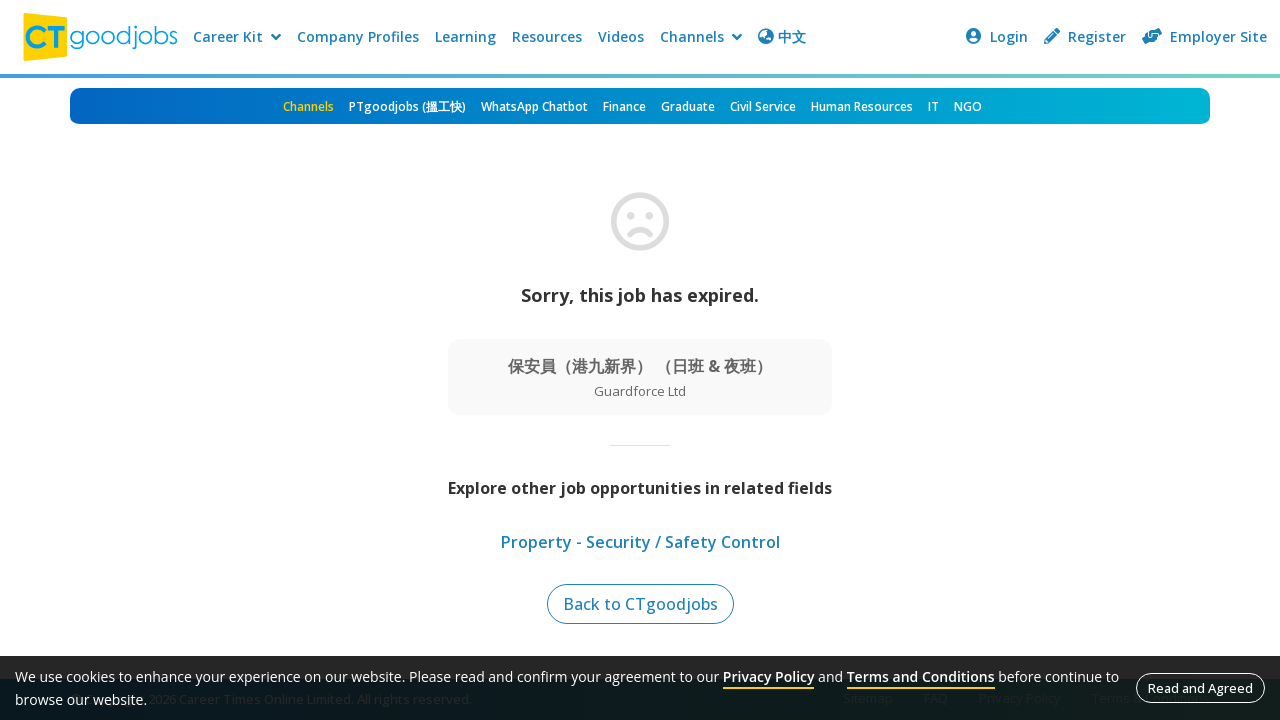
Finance (624, 106)
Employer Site (1204, 36)
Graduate (688, 106)
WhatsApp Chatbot (534, 106)
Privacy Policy (769, 676)
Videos (621, 36)
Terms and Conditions (921, 676)
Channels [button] (701, 36)
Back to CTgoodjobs (640, 604)
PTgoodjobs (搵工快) (407, 106)
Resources (547, 36)
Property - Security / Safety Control (640, 542)
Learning (465, 36)
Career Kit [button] (237, 36)
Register (1085, 36)
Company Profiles (358, 36)
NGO (968, 106)
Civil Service (763, 106)
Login (997, 36)
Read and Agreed (1200, 688)
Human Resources (862, 106)
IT (933, 106)
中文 (782, 36)
